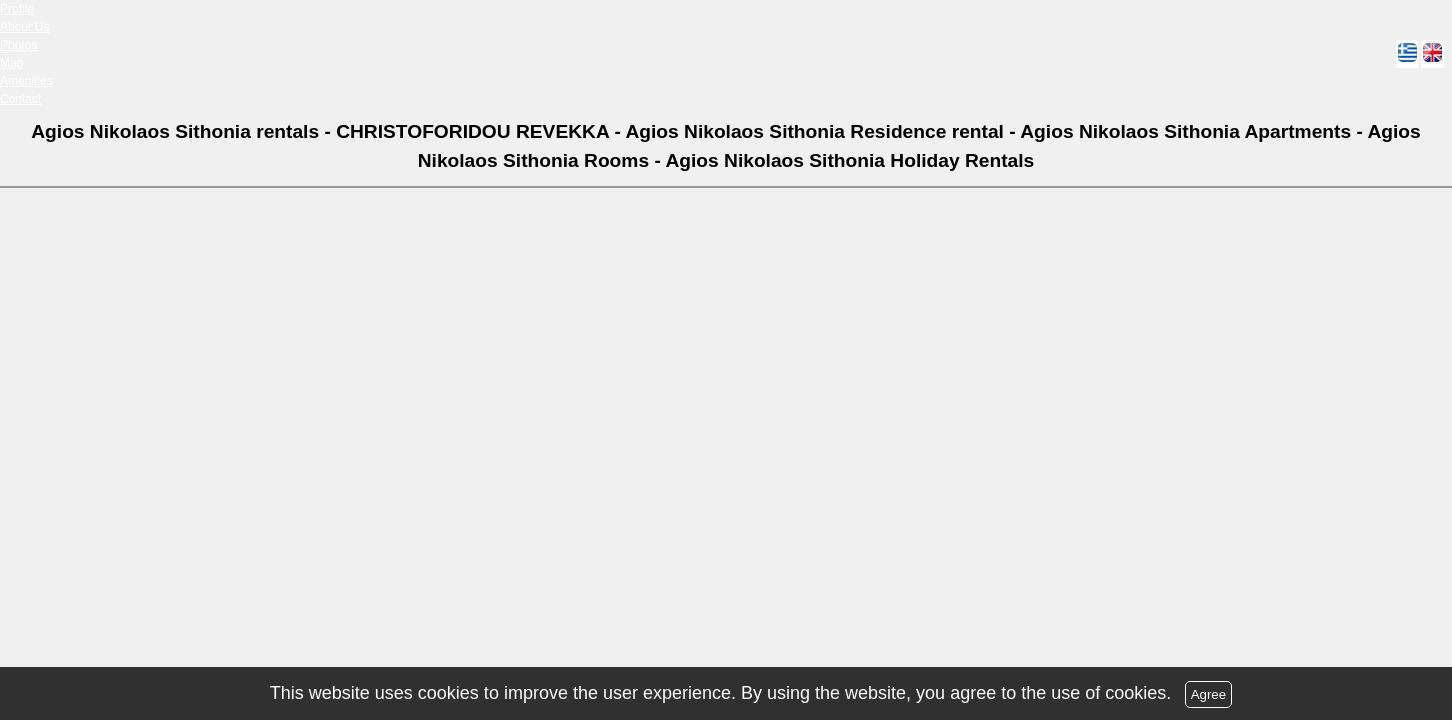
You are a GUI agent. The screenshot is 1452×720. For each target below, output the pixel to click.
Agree (1209, 694)
